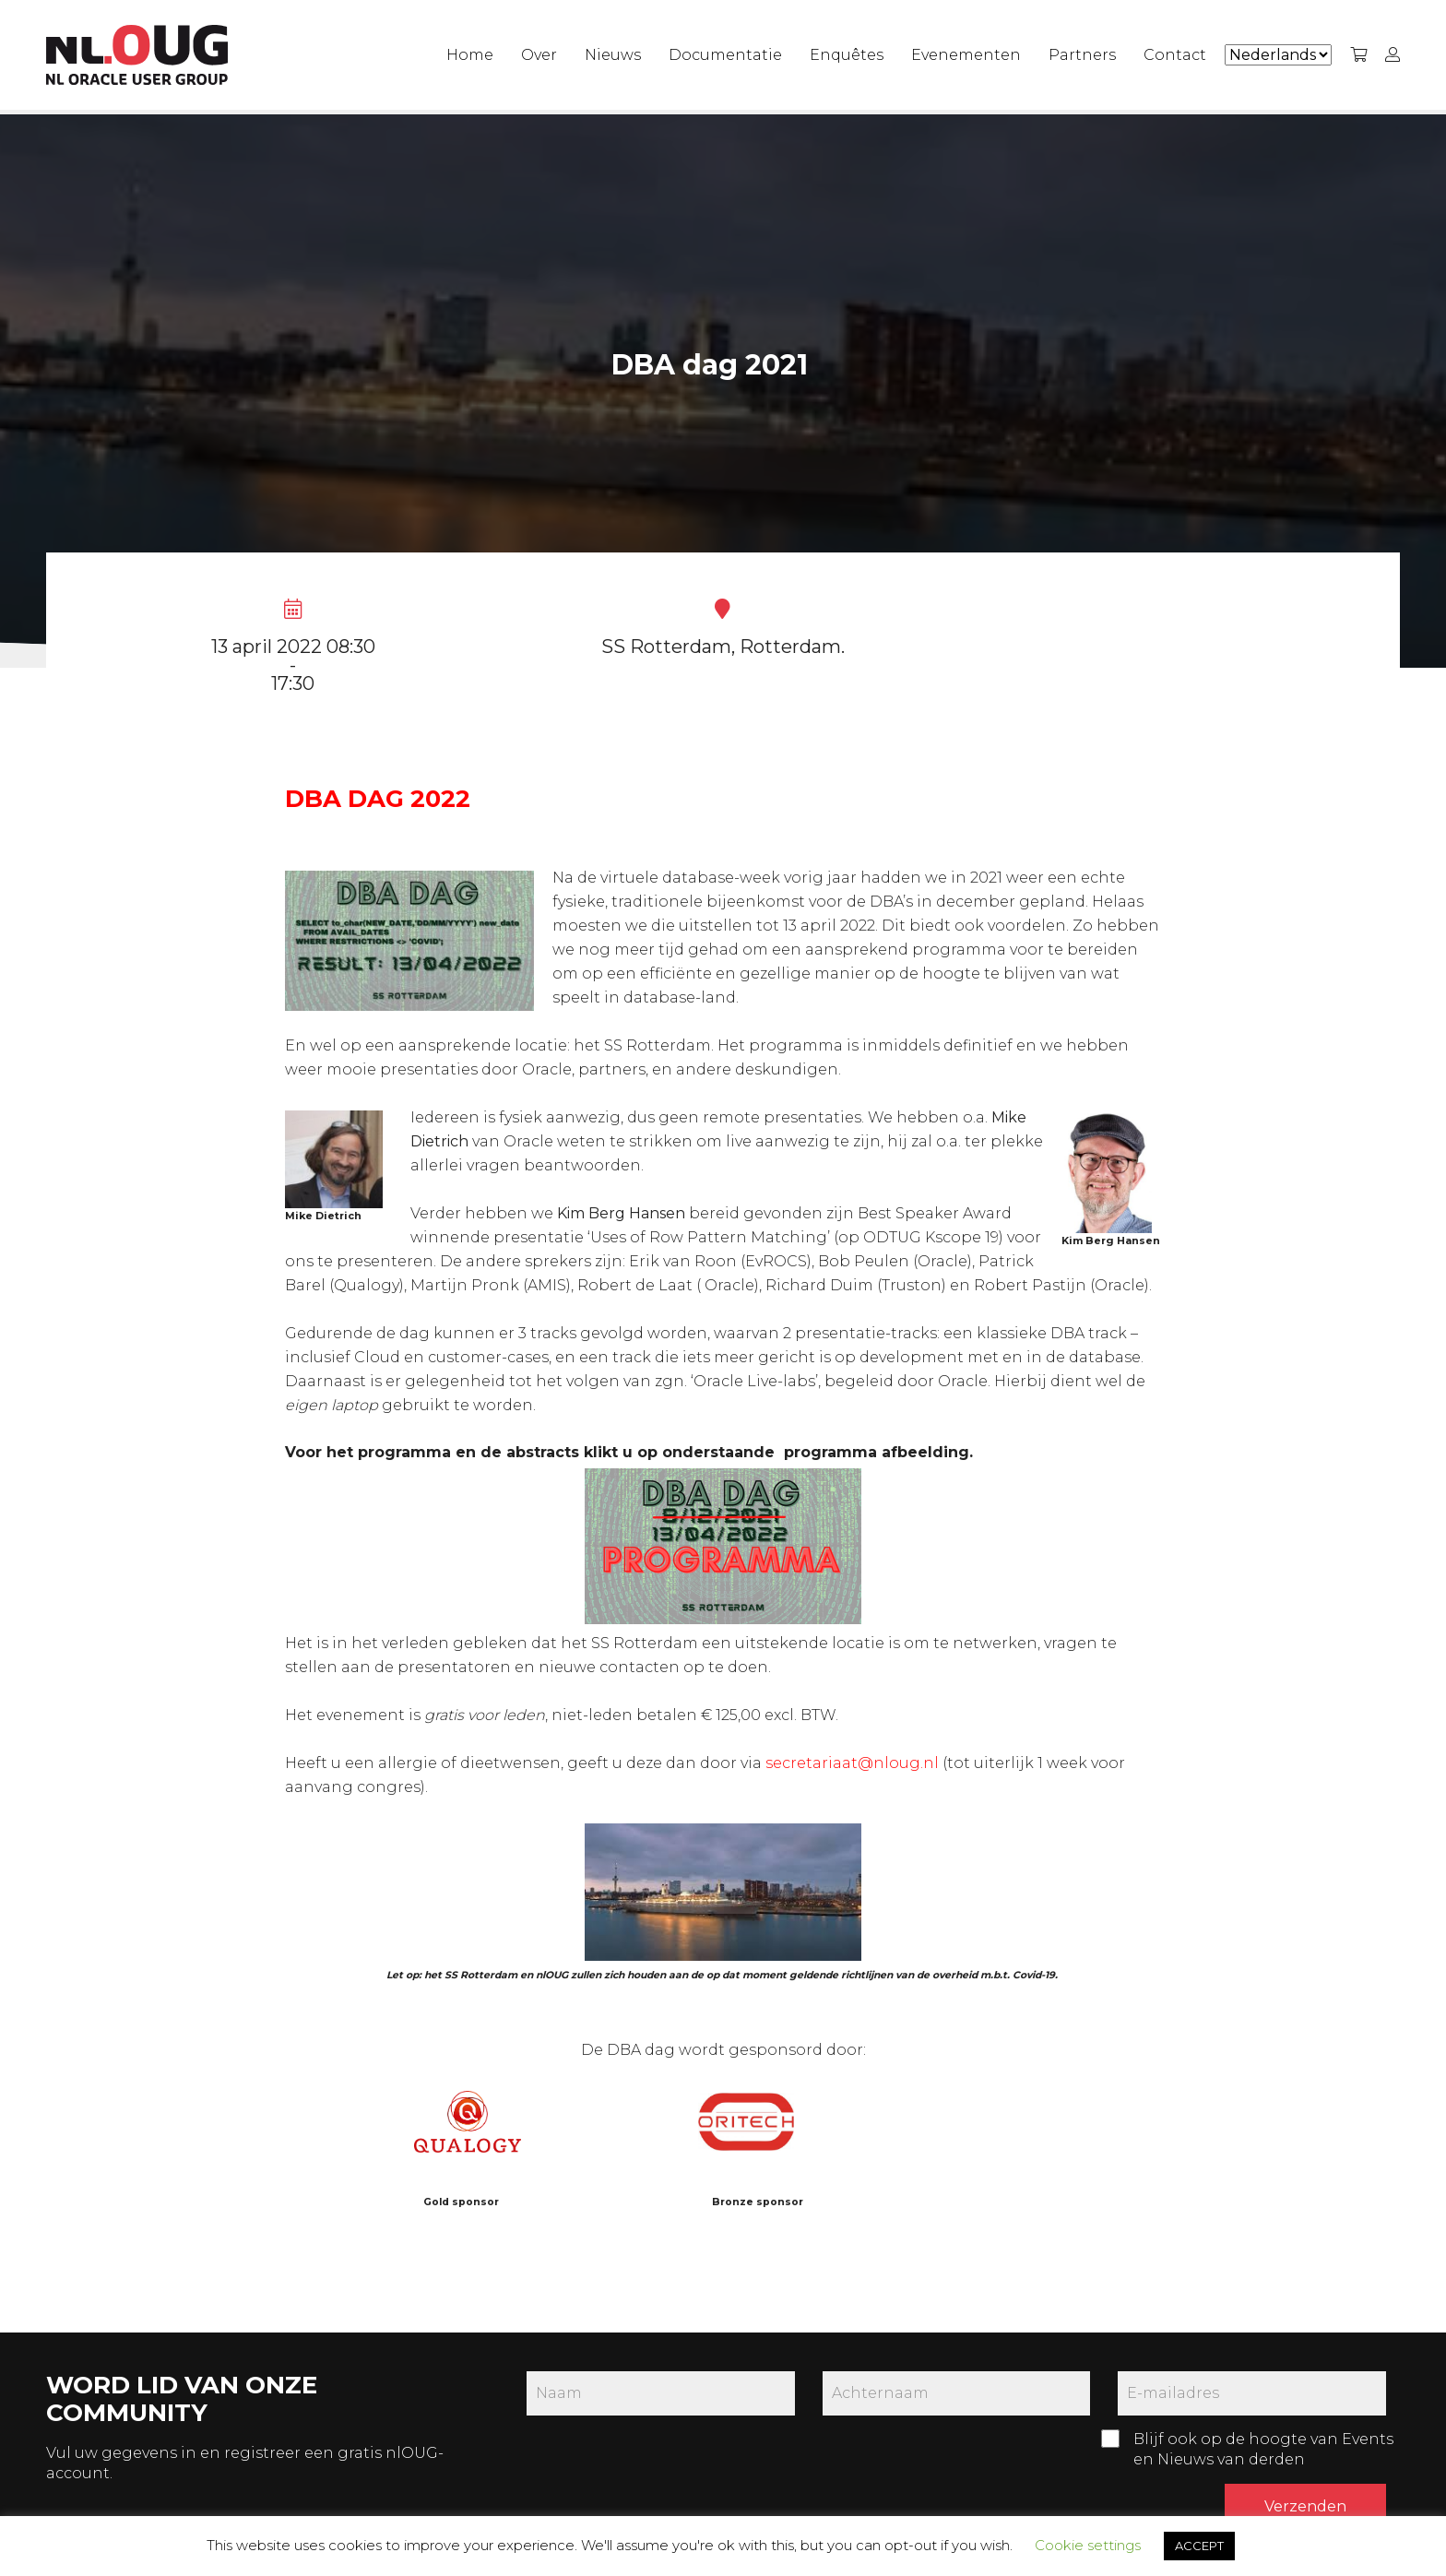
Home (469, 55)
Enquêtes (846, 55)
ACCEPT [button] (1199, 2545)
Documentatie (725, 55)
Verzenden (1305, 2506)
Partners (1082, 55)
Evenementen (966, 55)
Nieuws (613, 55)
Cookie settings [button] (1088, 2545)
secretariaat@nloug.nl (852, 1763)
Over (539, 55)
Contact (1175, 55)
